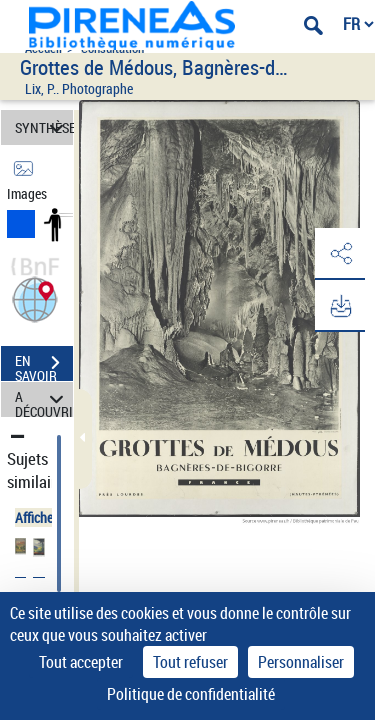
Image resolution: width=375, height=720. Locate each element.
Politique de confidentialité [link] (191, 694)
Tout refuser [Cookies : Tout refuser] (190, 662)
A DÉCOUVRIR (44, 399)
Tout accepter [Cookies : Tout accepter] (81, 662)
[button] (35, 297)
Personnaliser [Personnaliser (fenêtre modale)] (301, 662)
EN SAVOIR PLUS (44, 365)
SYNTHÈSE (44, 127)
